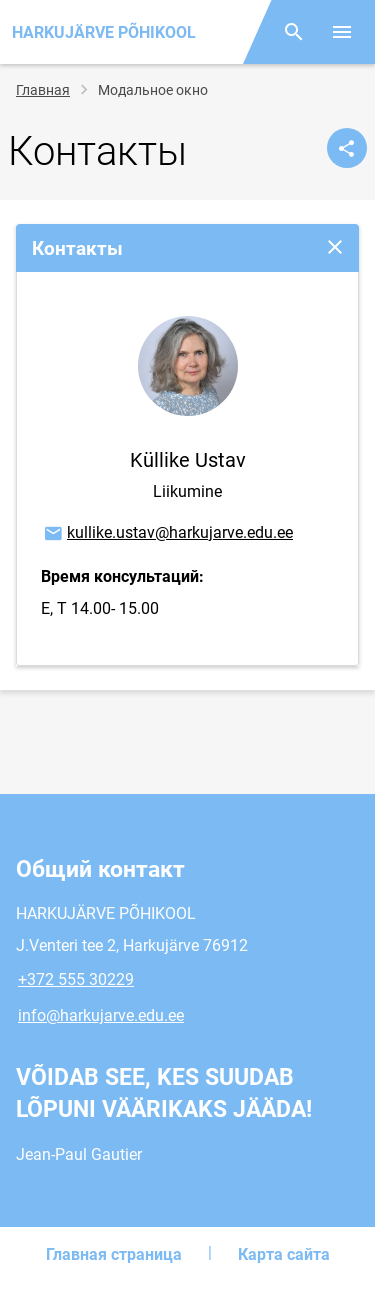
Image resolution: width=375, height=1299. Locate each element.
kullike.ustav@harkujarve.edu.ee (167, 534)
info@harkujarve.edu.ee (101, 1015)
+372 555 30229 (76, 979)
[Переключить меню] (342, 32)
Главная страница (114, 1254)
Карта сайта (284, 1254)
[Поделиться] (347, 148)
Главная (43, 90)
